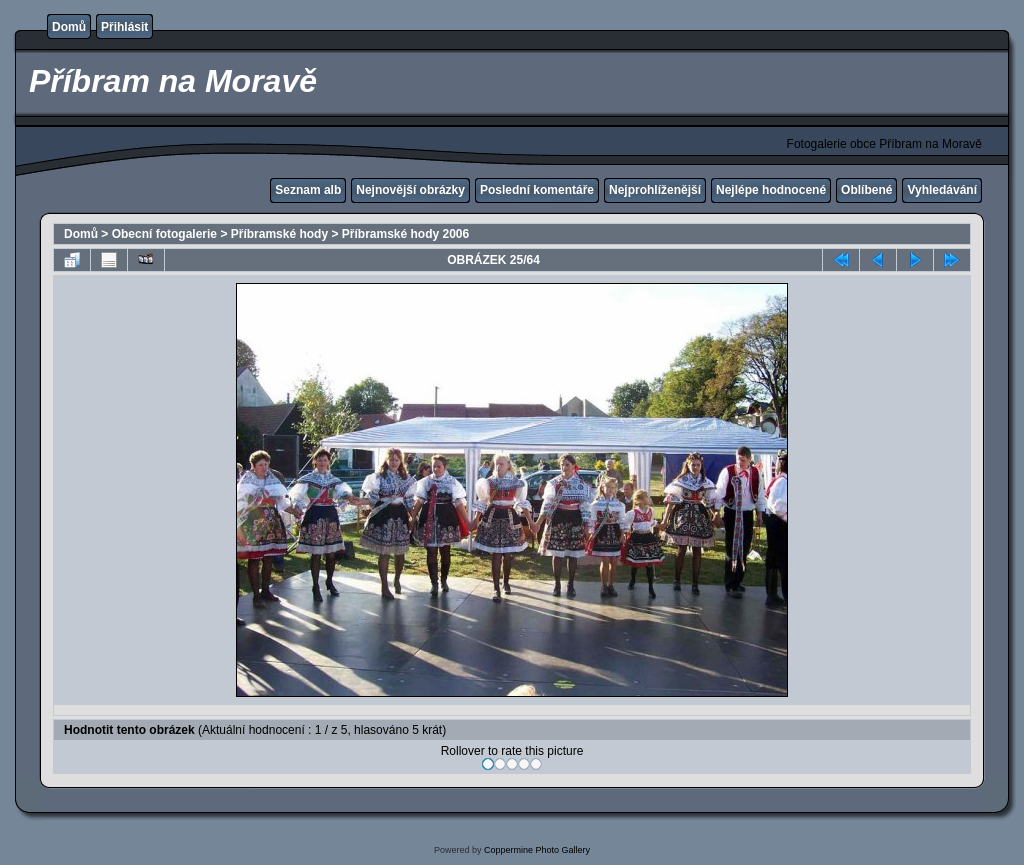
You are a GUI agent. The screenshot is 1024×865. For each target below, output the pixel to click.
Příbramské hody (279, 234)
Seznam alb (308, 190)
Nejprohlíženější (655, 190)
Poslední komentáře (537, 190)
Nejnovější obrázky (410, 190)
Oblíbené (866, 190)
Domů (69, 27)
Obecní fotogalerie (164, 234)
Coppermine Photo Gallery (537, 850)
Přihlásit (124, 27)
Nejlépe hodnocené (771, 190)
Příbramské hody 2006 (405, 234)
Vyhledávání (942, 190)
